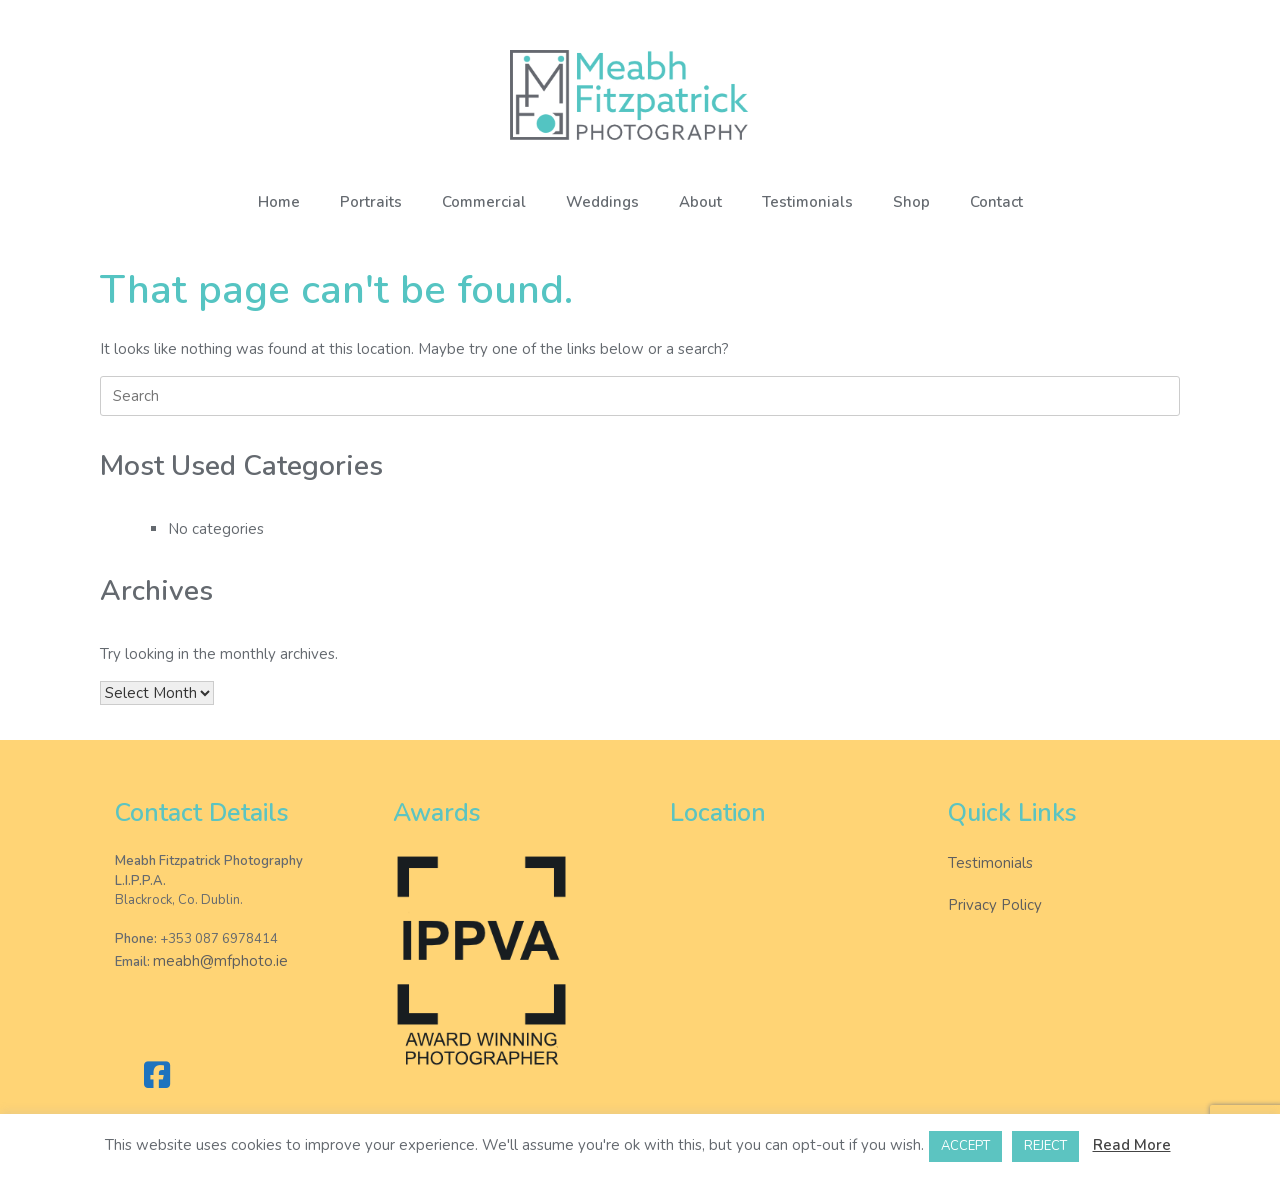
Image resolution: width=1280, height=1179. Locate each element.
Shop (911, 202)
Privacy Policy (995, 905)
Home (279, 202)
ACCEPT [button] (965, 1146)
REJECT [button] (1045, 1146)
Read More (1132, 1145)
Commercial (484, 202)
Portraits (371, 202)
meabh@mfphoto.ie (220, 961)
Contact (996, 202)
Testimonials (807, 202)
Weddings (602, 202)
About (700, 202)
